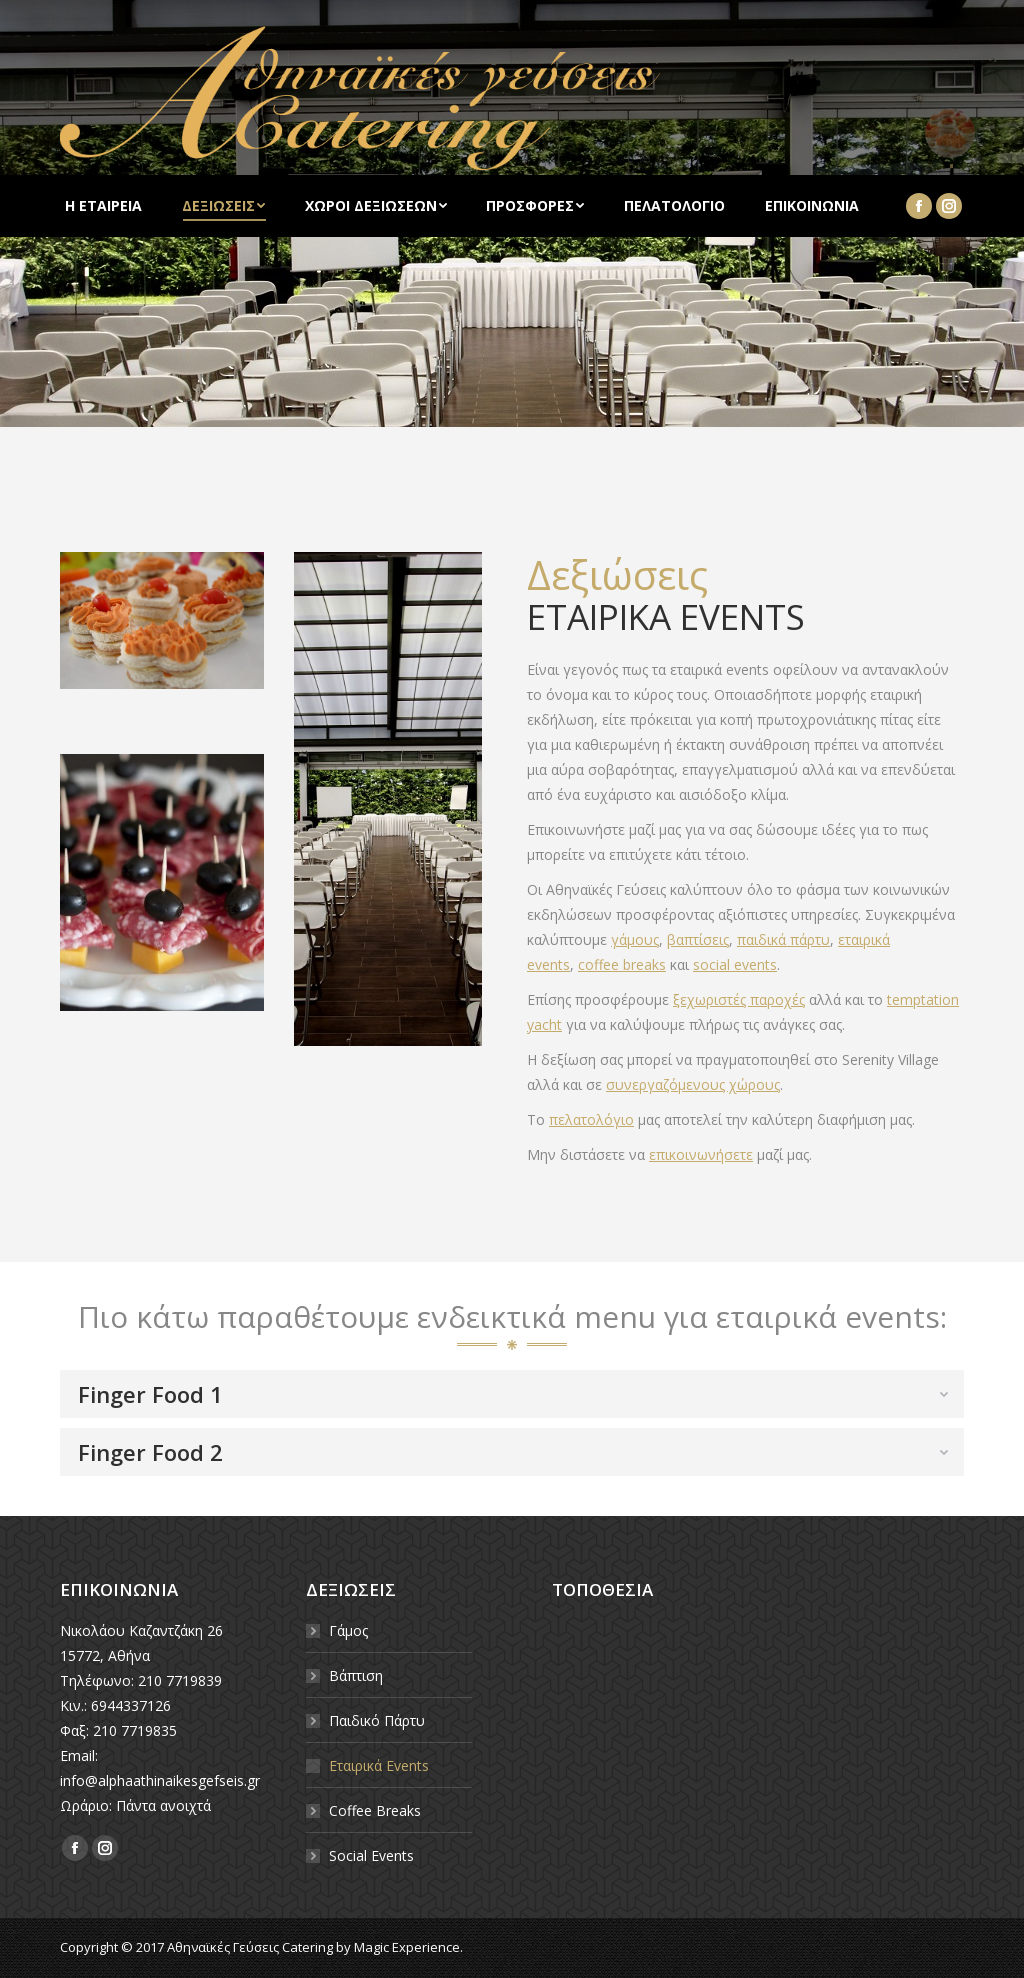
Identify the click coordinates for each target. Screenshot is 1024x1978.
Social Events (371, 1855)
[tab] (512, 1394)
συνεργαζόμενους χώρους (693, 1084)
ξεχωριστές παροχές (739, 999)
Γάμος (348, 1630)
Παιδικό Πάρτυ (377, 1720)
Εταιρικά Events (379, 1765)
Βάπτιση (356, 1675)
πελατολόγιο (591, 1119)
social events (735, 964)
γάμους (635, 939)
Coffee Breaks (375, 1810)
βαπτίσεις (698, 939)
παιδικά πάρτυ (783, 939)
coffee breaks (622, 964)
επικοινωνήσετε (701, 1154)
